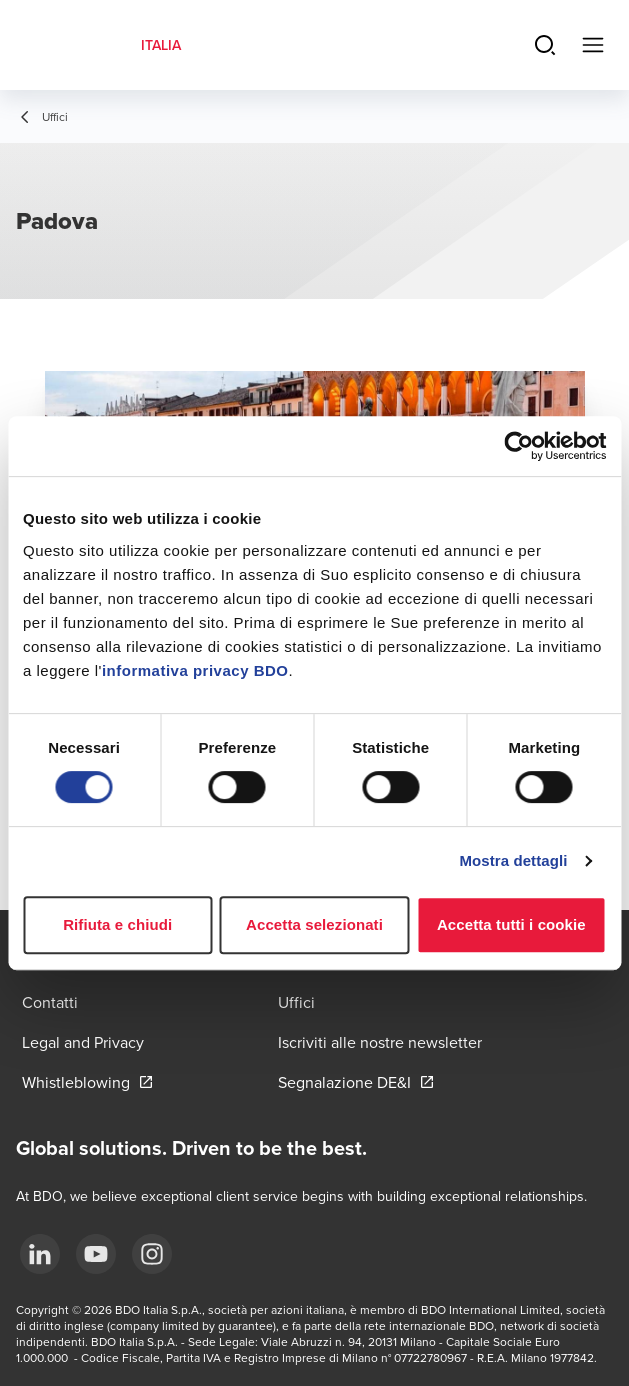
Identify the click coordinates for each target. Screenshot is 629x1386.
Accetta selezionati (314, 924)
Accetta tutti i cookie (511, 924)
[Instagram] (152, 1254)
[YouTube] (96, 1254)
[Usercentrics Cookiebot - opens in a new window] (518, 446)
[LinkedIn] (40, 1254)
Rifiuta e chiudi (117, 924)
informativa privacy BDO (195, 670)
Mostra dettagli (513, 860)
